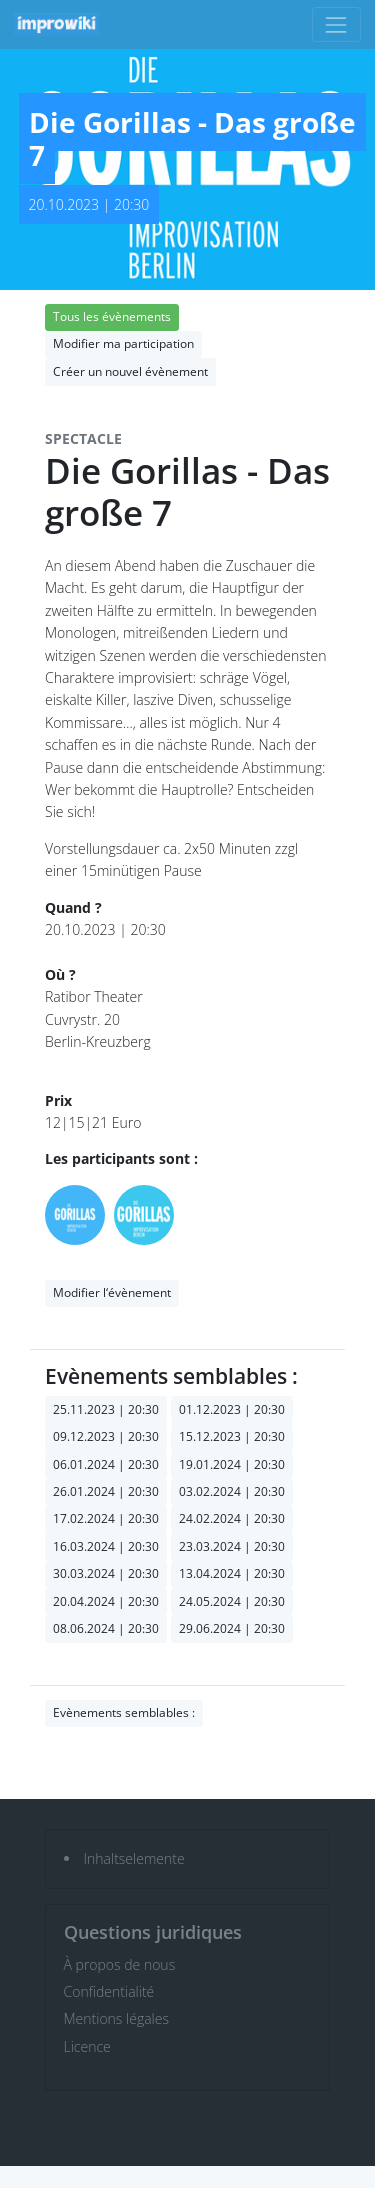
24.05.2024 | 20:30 (232, 1601)
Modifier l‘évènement (112, 1292)
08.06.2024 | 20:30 (106, 1628)
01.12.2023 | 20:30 (232, 1409)
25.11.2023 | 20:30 (106, 1409)
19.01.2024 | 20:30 (232, 1464)
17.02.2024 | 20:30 (106, 1518)
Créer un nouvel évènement (130, 371)
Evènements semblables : (124, 1712)
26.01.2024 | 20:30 (106, 1491)
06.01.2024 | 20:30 (106, 1464)
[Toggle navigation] (336, 24)
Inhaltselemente (134, 1858)
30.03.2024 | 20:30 (106, 1573)
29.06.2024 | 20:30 (232, 1628)
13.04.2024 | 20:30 (232, 1573)
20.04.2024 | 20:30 (106, 1601)
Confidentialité (109, 1991)
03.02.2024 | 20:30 (232, 1491)
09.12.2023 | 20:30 (106, 1436)
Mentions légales (116, 2018)
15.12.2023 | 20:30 (232, 1436)
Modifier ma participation (123, 343)
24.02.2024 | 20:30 (232, 1518)
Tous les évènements (112, 316)
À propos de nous (120, 1964)
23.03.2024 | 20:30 (232, 1546)
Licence (87, 2046)
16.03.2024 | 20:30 (106, 1546)
